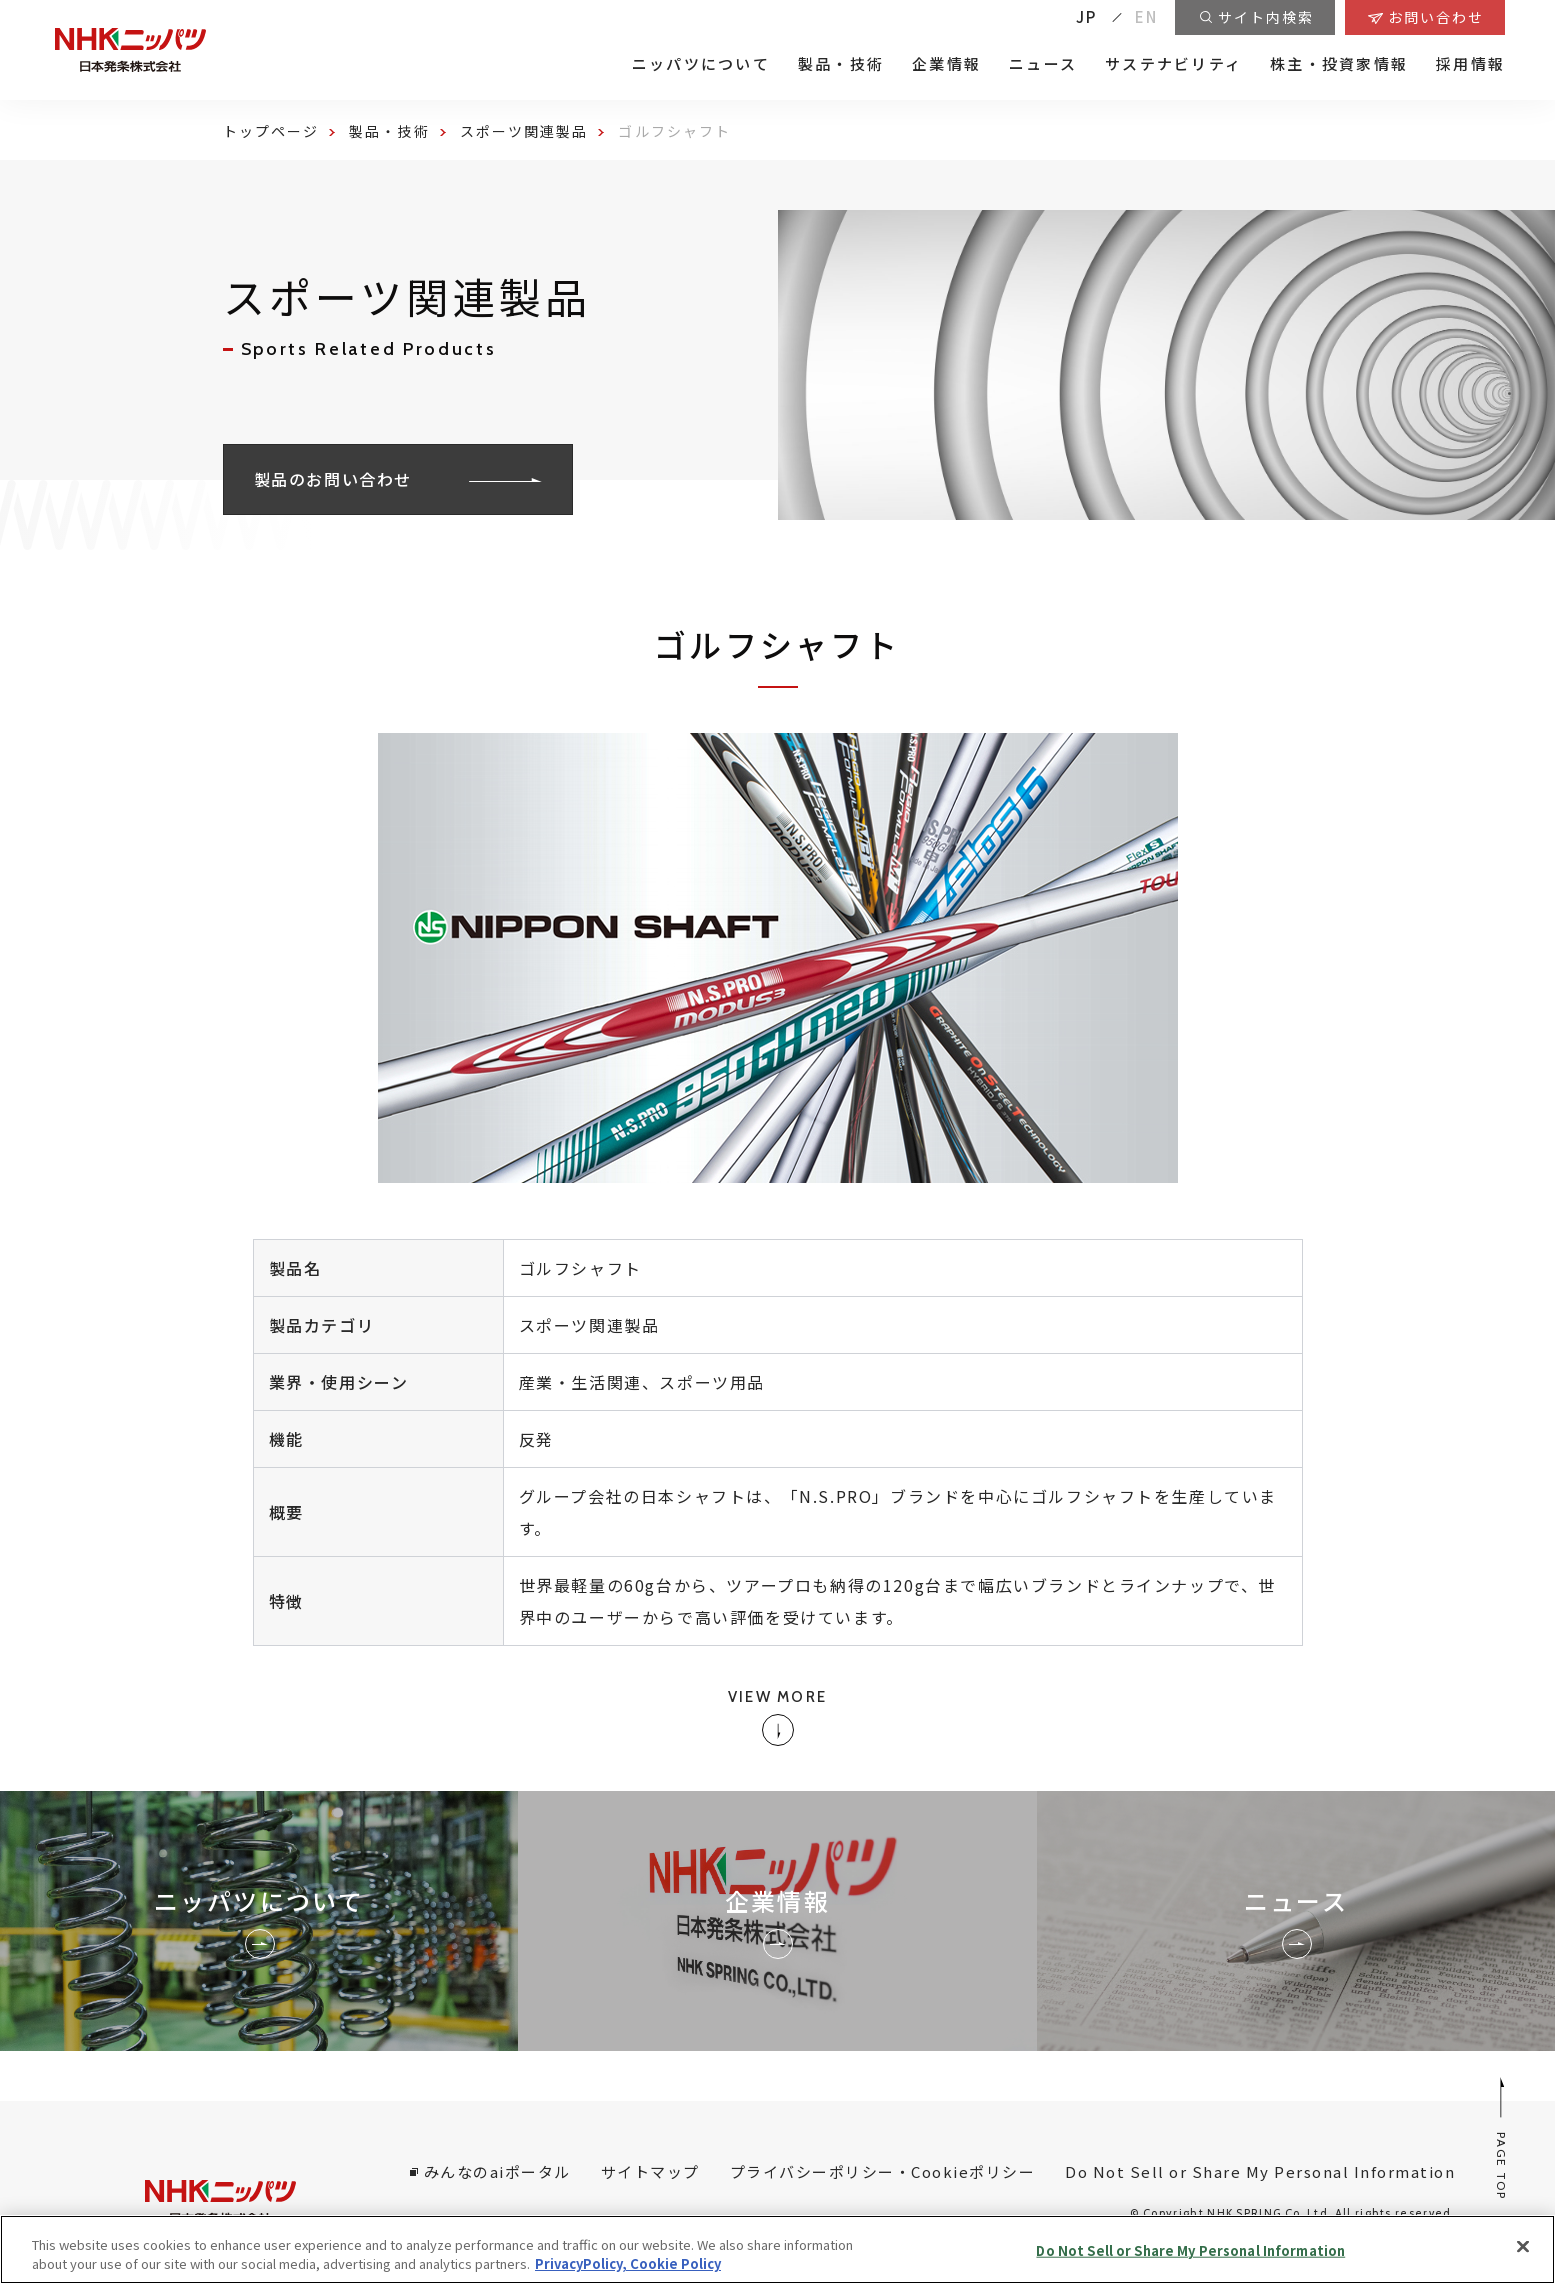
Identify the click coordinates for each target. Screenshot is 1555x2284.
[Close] (1523, 2247)
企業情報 (946, 64)
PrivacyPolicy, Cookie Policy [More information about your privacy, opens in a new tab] (628, 2263)
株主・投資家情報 (1339, 64)
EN (1147, 16)
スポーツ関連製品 (524, 131)
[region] (777, 2249)
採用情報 (1470, 64)
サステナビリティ (1173, 64)
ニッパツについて (701, 64)
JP (1087, 16)
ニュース (1043, 64)
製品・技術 (841, 64)
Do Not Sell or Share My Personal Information (1260, 2171)
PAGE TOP (1502, 2137)
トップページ (271, 131)
